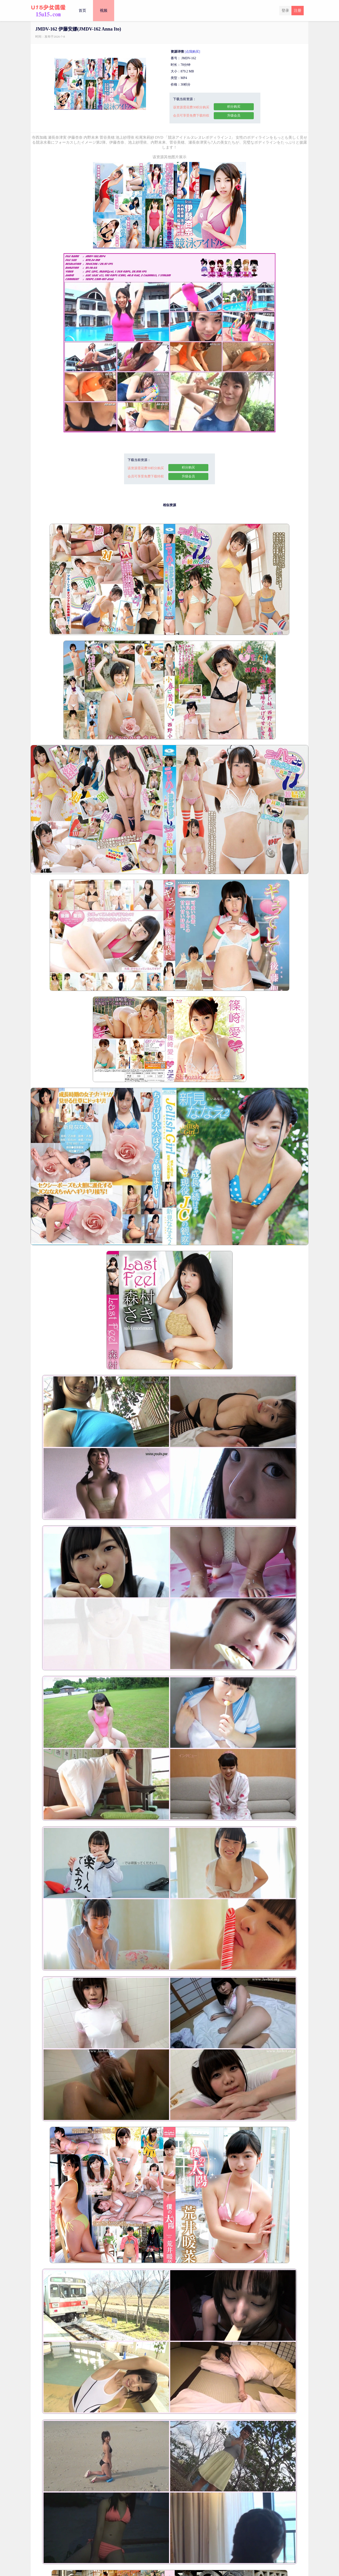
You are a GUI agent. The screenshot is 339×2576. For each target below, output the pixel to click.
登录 (285, 10)
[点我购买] (192, 51)
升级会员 (233, 115)
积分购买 (233, 106)
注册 (297, 10)
